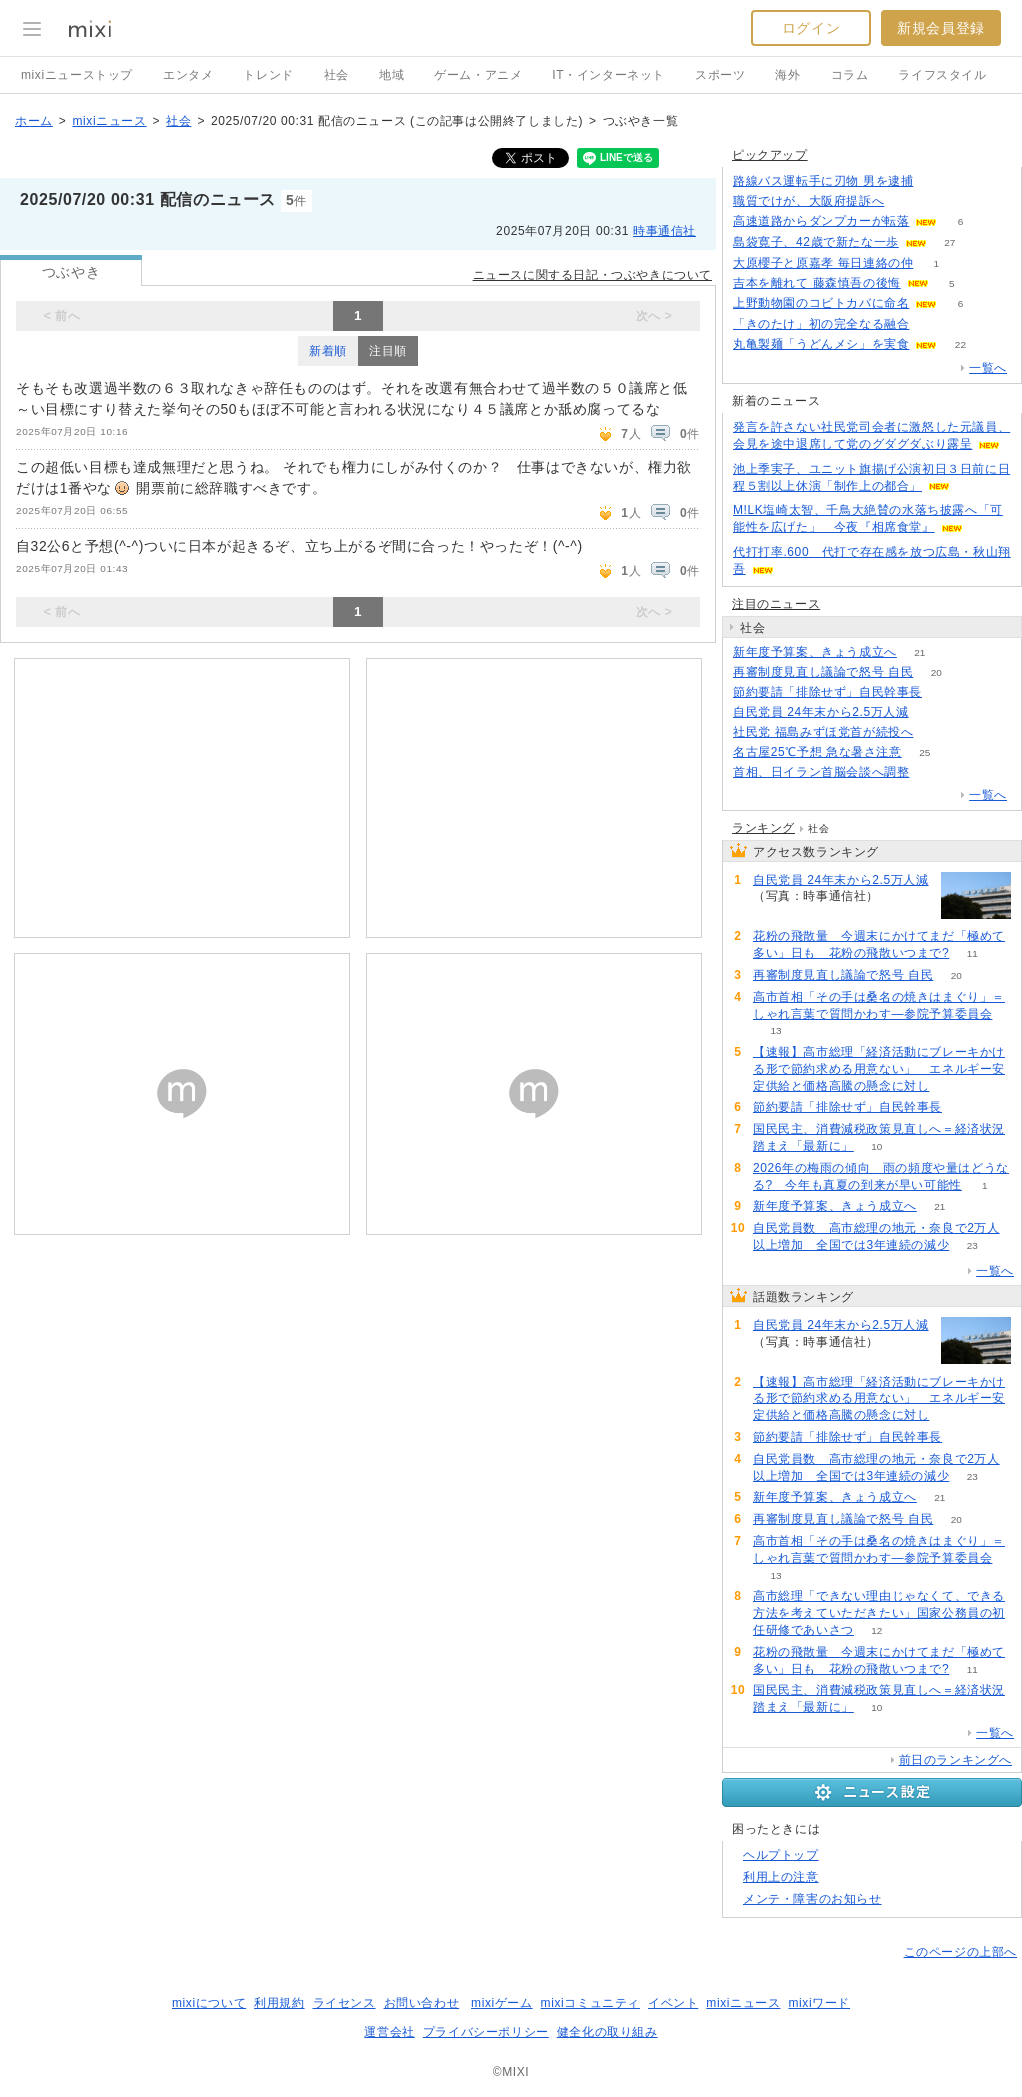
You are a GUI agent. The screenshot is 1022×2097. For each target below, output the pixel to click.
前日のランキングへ (955, 1760)
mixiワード (819, 2003)
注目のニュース (776, 604)
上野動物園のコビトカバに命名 (821, 303)
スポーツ (720, 75)
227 (936, 732)
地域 (391, 75)
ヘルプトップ (781, 1855)
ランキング (763, 828)
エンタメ (188, 75)
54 (952, 1086)
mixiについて (209, 2003)
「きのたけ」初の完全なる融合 (821, 324)
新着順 (328, 351)
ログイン (811, 28)
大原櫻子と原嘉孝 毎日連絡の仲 (823, 263)
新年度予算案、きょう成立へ (815, 652)
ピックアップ (770, 155)
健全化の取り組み (607, 2032)
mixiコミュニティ (590, 2003)
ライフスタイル (942, 75)
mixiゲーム (502, 2003)
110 (907, 201)
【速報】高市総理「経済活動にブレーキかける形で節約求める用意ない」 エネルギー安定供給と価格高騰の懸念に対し (879, 1069)
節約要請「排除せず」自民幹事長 (827, 692)
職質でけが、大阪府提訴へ (808, 201)
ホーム (34, 121)
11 (972, 953)
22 (960, 344)
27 (949, 242)
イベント (673, 2003)
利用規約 (279, 2003)
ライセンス (344, 2003)
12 (876, 1630)
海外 (787, 75)
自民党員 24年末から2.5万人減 (821, 712)
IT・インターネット (608, 75)
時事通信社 (664, 231)
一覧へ (988, 368)
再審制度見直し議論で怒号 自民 (823, 672)
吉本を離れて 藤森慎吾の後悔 (817, 283)
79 (936, 181)
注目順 (388, 351)
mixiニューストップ (77, 75)
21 (919, 652)
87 (932, 772)
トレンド (268, 75)
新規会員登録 (941, 28)
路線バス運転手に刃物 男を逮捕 (823, 181)
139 (932, 324)
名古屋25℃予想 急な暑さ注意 (817, 752)
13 (775, 1030)
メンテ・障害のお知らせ (812, 1899)
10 (876, 1146)
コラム (850, 75)
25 (924, 752)
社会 (336, 75)
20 (936, 672)
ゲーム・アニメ (478, 75)
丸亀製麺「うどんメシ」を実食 (821, 344)
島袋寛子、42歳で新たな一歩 (816, 242)
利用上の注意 (781, 1877)
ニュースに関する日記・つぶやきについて (592, 275)
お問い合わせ (422, 2003)
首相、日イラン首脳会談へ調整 (821, 772)
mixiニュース (109, 121)
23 (972, 1245)
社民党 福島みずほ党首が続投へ (823, 732)
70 (931, 712)
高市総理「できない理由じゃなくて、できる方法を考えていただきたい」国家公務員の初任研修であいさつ (879, 1613)
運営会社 (389, 2032)
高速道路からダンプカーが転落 (821, 221)
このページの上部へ (960, 1952)
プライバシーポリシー (486, 2032)
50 (944, 692)
